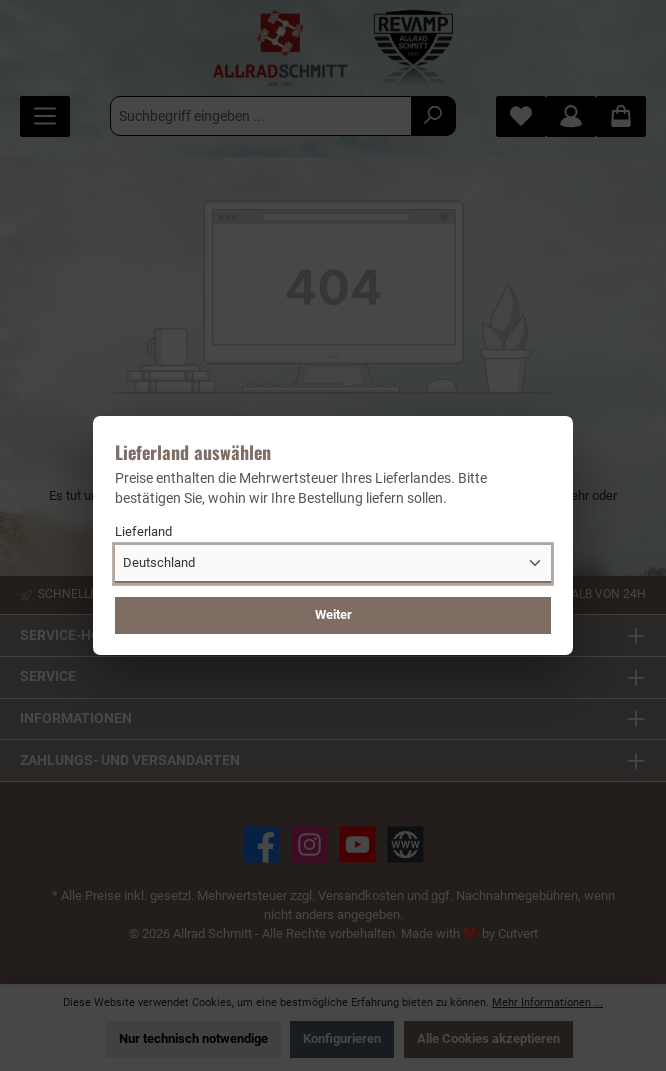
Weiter (333, 614)
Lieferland (143, 531)
